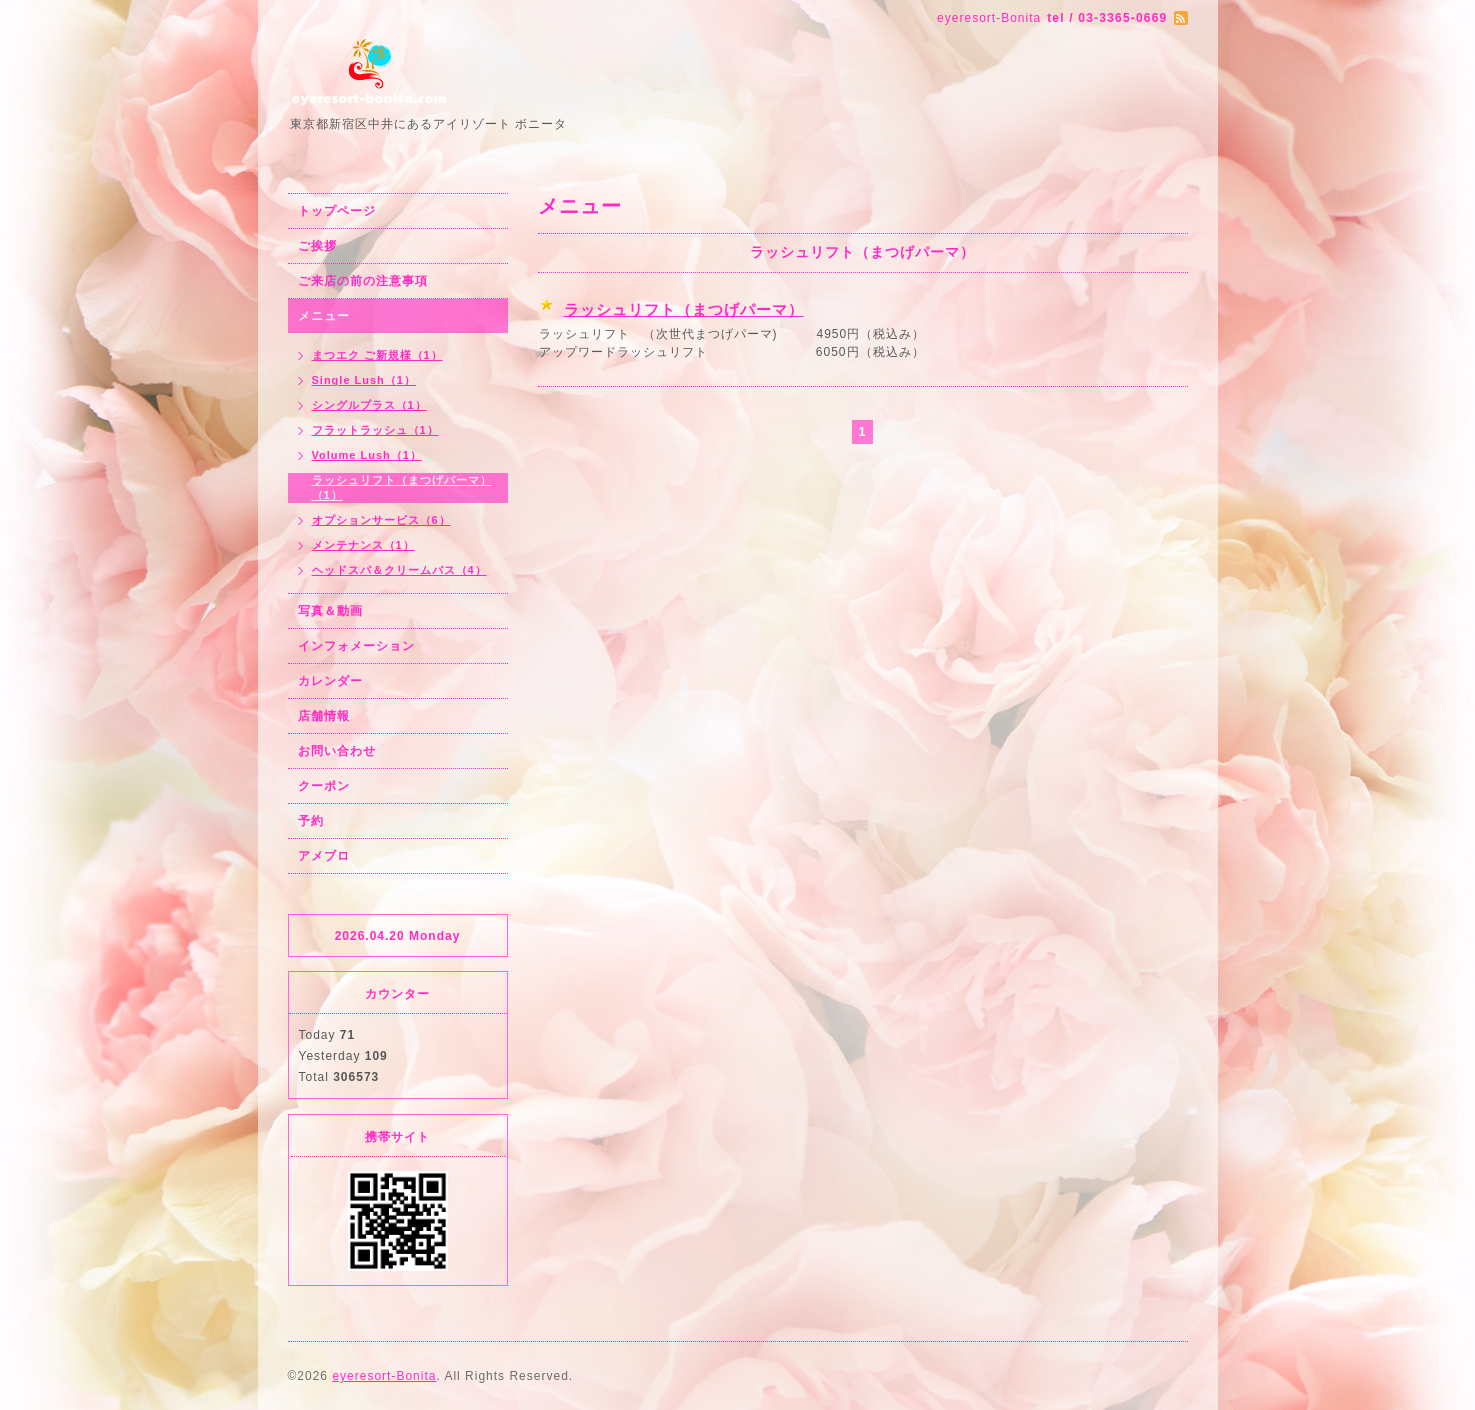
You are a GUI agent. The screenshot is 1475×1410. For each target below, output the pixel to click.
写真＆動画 (330, 611)
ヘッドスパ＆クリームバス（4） (399, 570)
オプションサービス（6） (381, 520)
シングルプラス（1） (369, 405)
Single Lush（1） (364, 380)
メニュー (324, 316)
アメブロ (324, 856)
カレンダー (330, 681)
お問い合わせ (337, 751)
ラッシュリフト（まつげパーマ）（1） (402, 487)
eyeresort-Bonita (384, 1376)
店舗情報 (324, 716)
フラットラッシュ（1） (375, 430)
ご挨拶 (317, 246)
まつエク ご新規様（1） (377, 355)
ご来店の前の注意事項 (363, 281)
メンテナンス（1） (363, 545)
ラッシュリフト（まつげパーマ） (684, 309)
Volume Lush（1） (367, 455)
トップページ (337, 211)
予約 (311, 821)
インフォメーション (356, 646)
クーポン (324, 786)
